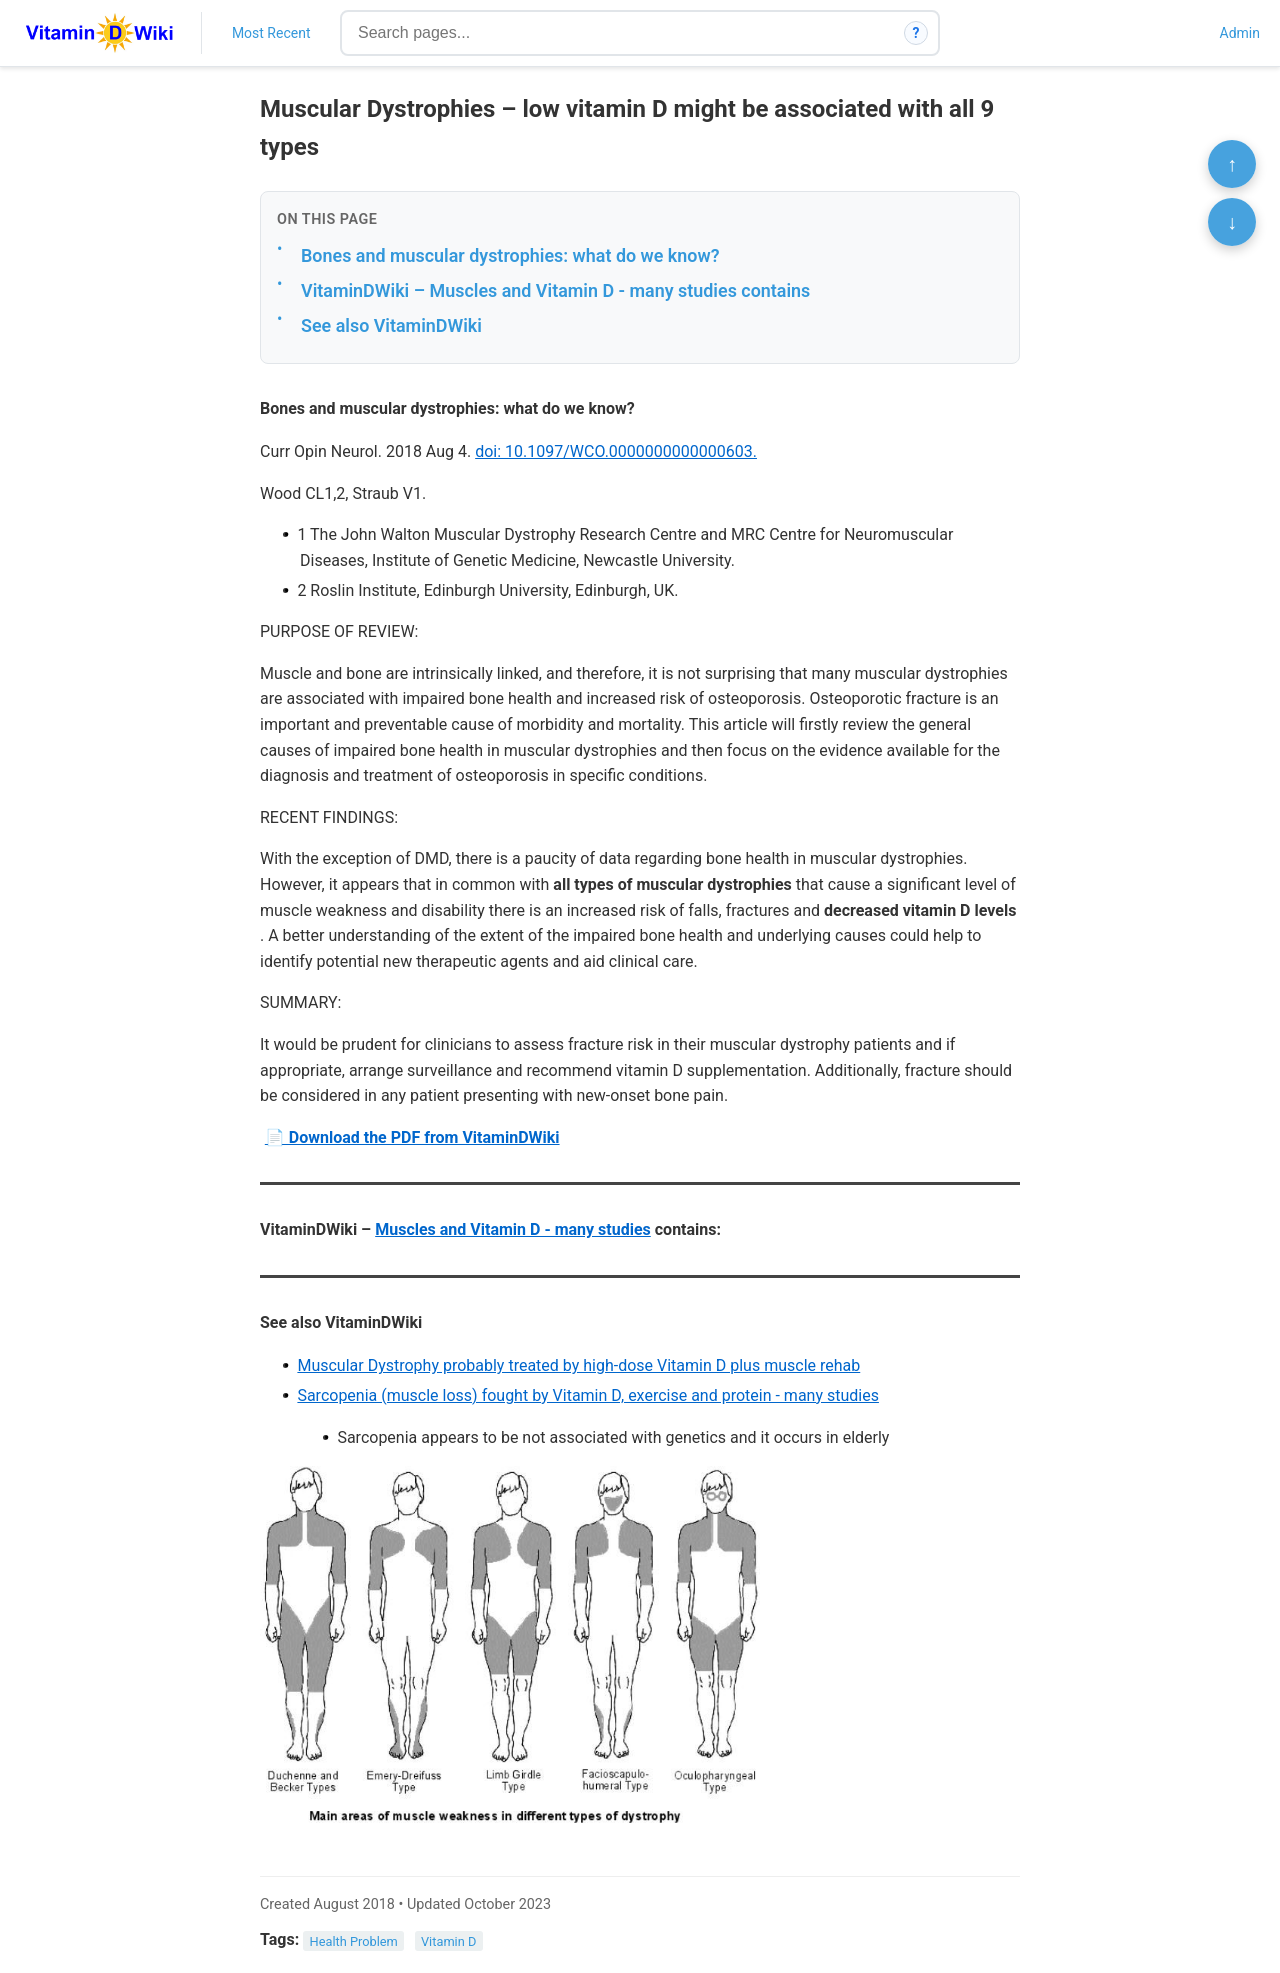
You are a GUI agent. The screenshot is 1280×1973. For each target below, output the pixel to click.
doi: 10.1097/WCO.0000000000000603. (616, 451)
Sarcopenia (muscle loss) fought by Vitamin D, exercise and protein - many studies (588, 1395)
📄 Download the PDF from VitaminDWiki (412, 1137)
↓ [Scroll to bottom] (1232, 222)
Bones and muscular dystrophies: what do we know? (510, 255)
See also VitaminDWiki (391, 325)
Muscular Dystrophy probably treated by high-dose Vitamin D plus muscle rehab (578, 1365)
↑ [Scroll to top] (1232, 164)
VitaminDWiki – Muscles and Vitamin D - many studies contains (555, 290)
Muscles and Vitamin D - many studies (513, 1229)
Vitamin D (448, 1940)
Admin (1240, 33)
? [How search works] (916, 33)
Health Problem (354, 1940)
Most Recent (271, 33)
